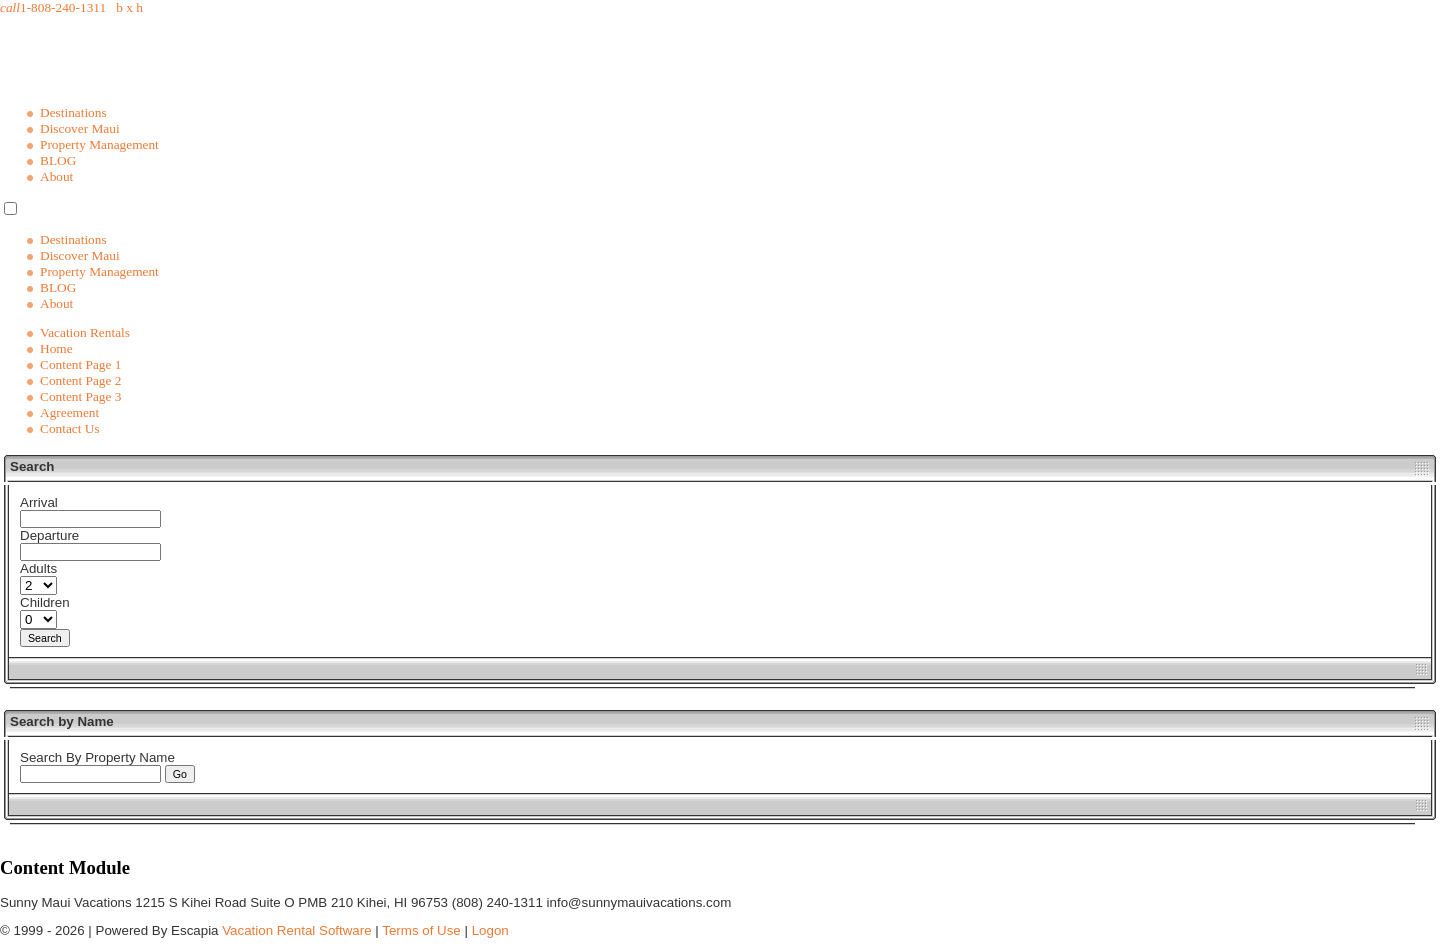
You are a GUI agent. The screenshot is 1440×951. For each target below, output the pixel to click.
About (56, 176)
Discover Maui (80, 128)
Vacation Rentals (85, 332)
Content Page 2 (80, 380)
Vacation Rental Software (296, 930)
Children (45, 602)
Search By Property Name (97, 757)
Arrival (39, 502)
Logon (490, 930)
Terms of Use (421, 930)
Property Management (99, 144)
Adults (38, 568)
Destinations (73, 112)
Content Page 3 (80, 396)
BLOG (58, 160)
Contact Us (70, 428)
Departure (49, 535)
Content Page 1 (80, 364)
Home (56, 348)
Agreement (69, 412)
